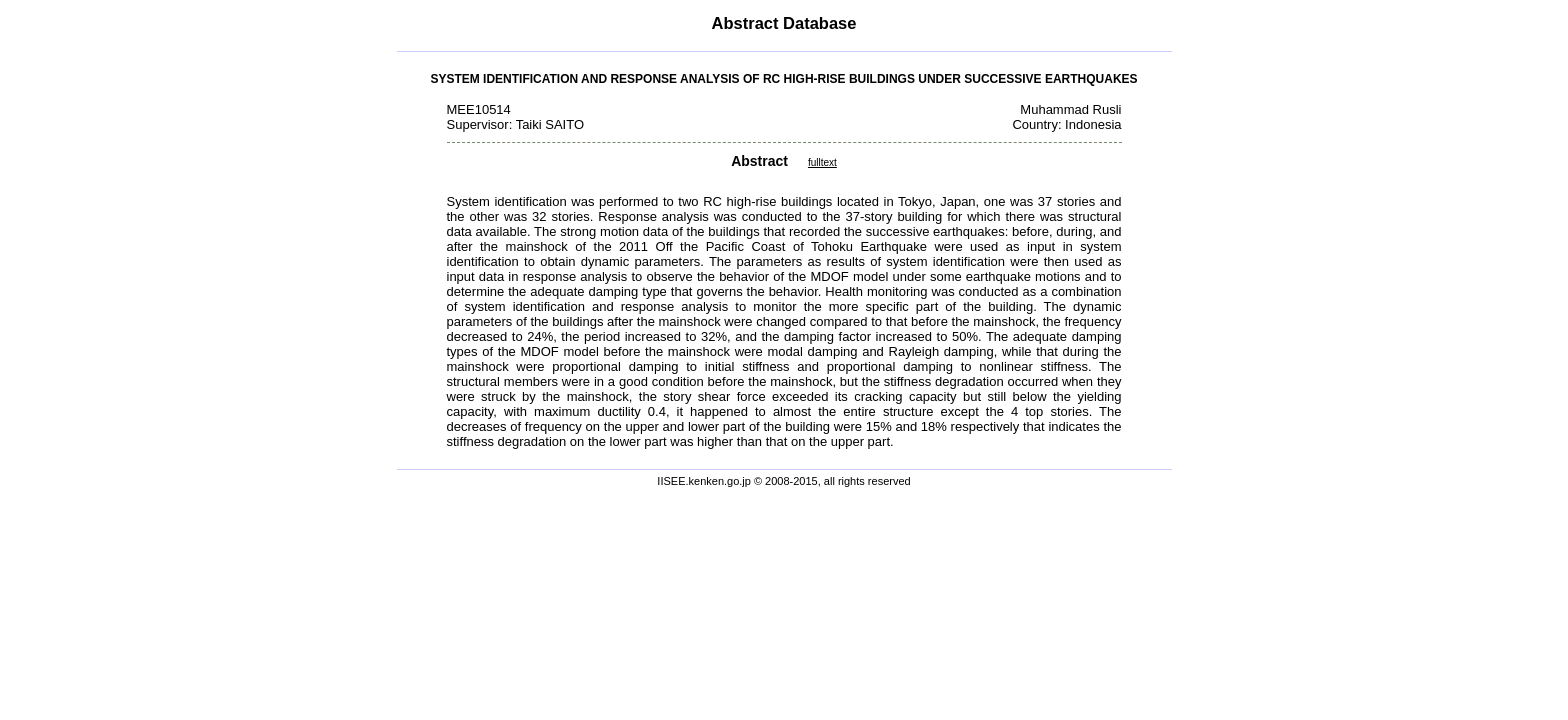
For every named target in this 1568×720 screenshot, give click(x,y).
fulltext (822, 162)
